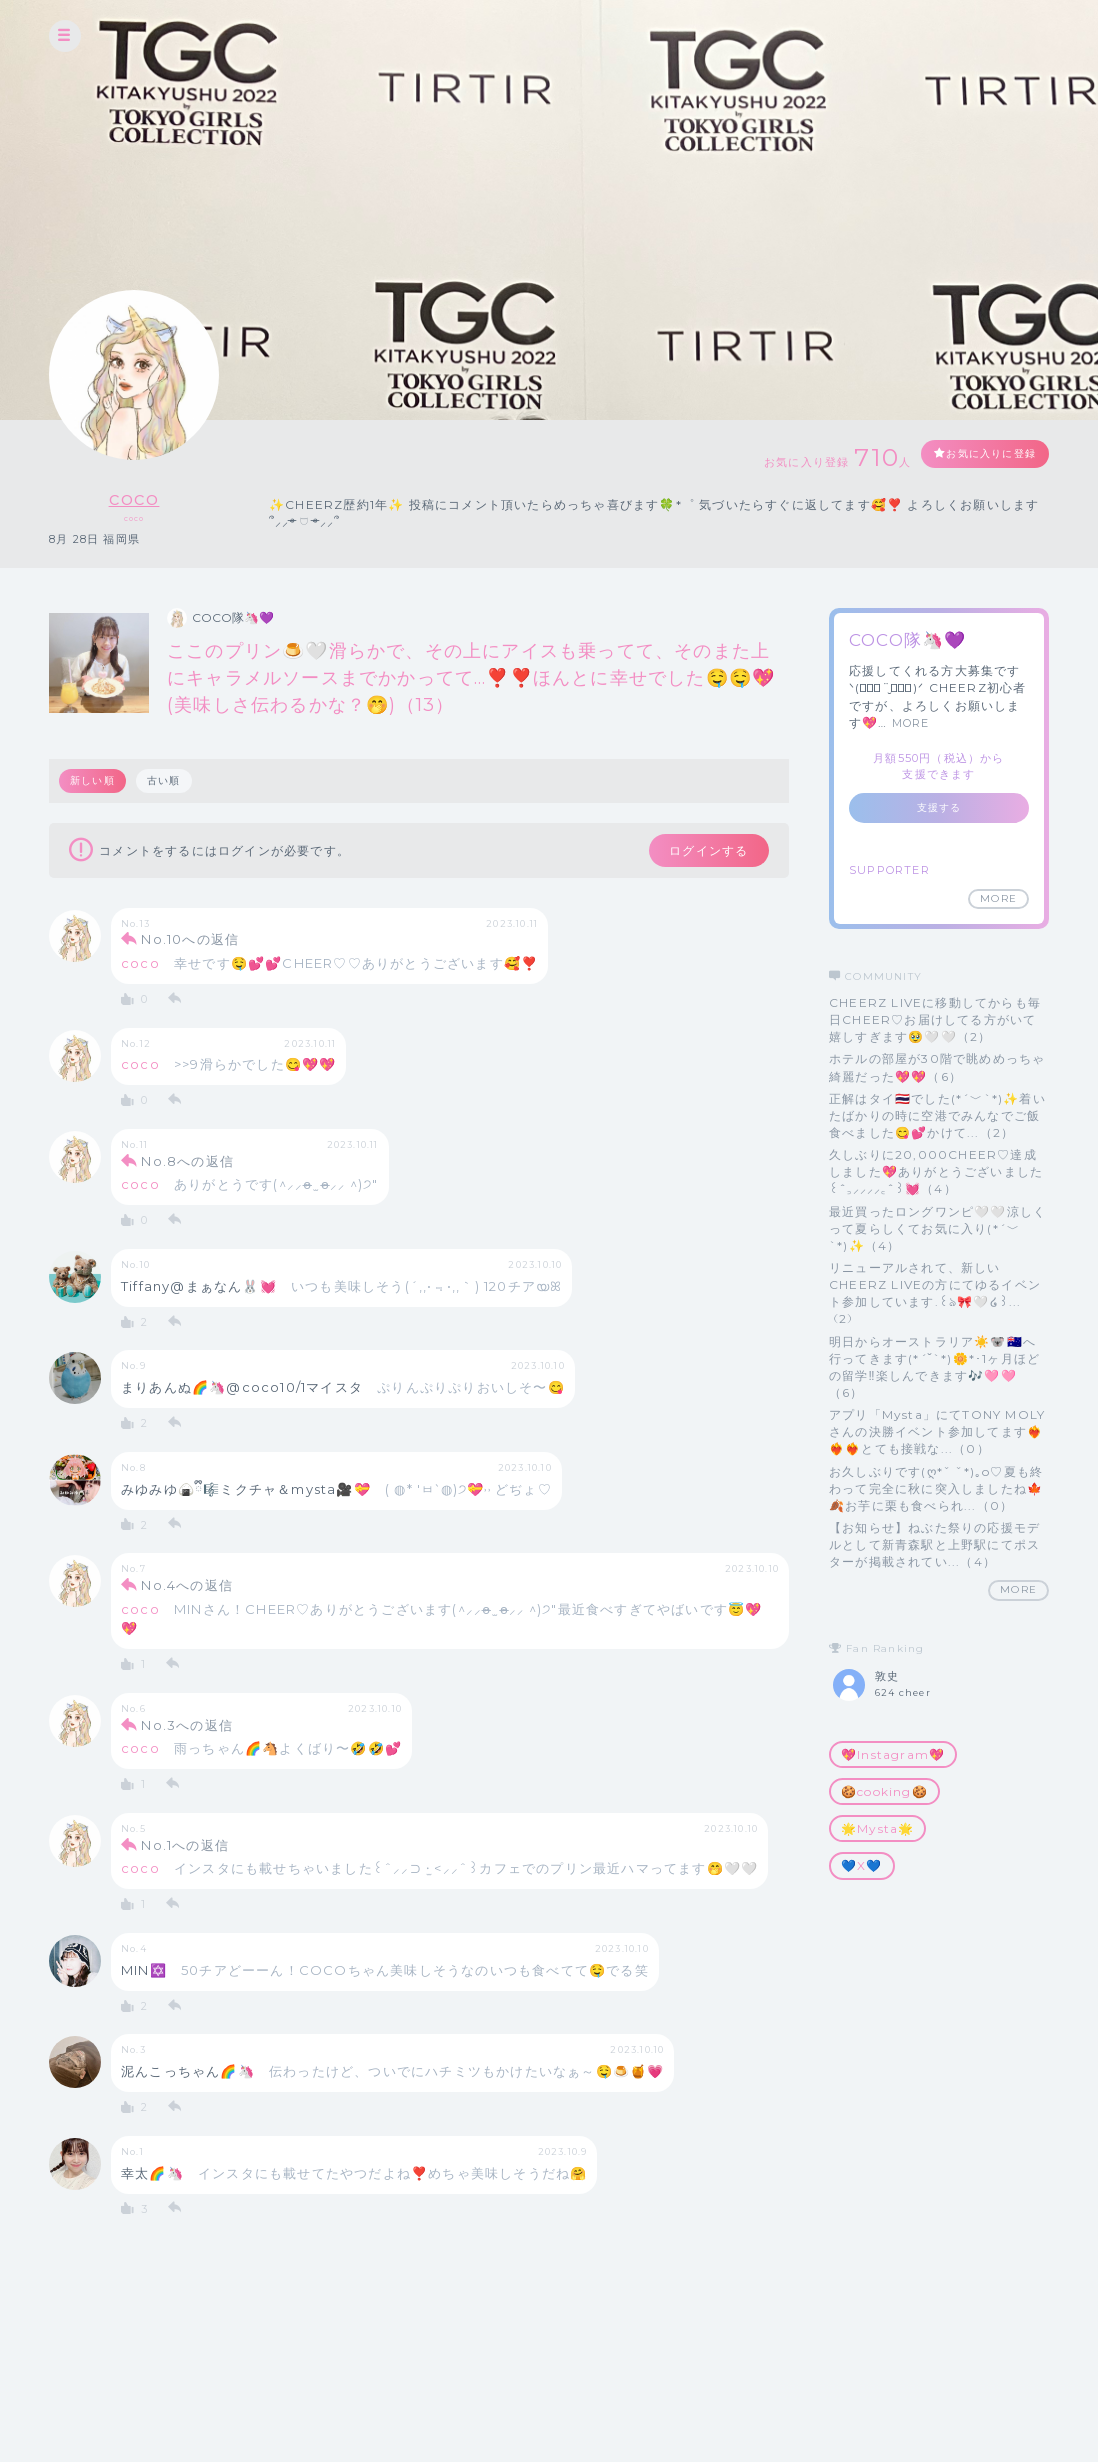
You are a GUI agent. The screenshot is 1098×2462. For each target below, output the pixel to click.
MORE (911, 723)
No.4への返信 (187, 1589)
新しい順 (93, 780)
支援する (939, 807)
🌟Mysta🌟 (877, 1828)
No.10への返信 (190, 944)
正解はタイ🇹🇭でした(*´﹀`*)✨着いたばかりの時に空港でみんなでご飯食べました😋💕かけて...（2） (937, 1115)
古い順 (167, 780)
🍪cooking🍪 (884, 1791)
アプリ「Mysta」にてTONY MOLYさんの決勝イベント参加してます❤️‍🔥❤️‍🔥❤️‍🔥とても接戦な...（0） (937, 1431)
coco (134, 496)
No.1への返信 (185, 1849)
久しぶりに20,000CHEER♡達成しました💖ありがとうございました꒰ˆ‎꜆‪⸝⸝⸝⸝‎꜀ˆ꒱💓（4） (936, 1171)
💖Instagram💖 (893, 1754)
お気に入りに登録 (976, 455)
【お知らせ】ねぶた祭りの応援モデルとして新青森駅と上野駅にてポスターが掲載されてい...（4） (934, 1544)
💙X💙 (862, 1865)
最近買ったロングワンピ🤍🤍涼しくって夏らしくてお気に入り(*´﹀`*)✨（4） (937, 1228)
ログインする (696, 852)
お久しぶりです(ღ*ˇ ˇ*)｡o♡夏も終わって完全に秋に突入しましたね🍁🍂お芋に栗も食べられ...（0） (936, 1488)
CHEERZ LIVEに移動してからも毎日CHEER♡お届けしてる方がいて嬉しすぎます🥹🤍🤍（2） (935, 1019)
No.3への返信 (187, 1729)
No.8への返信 (187, 1165)
